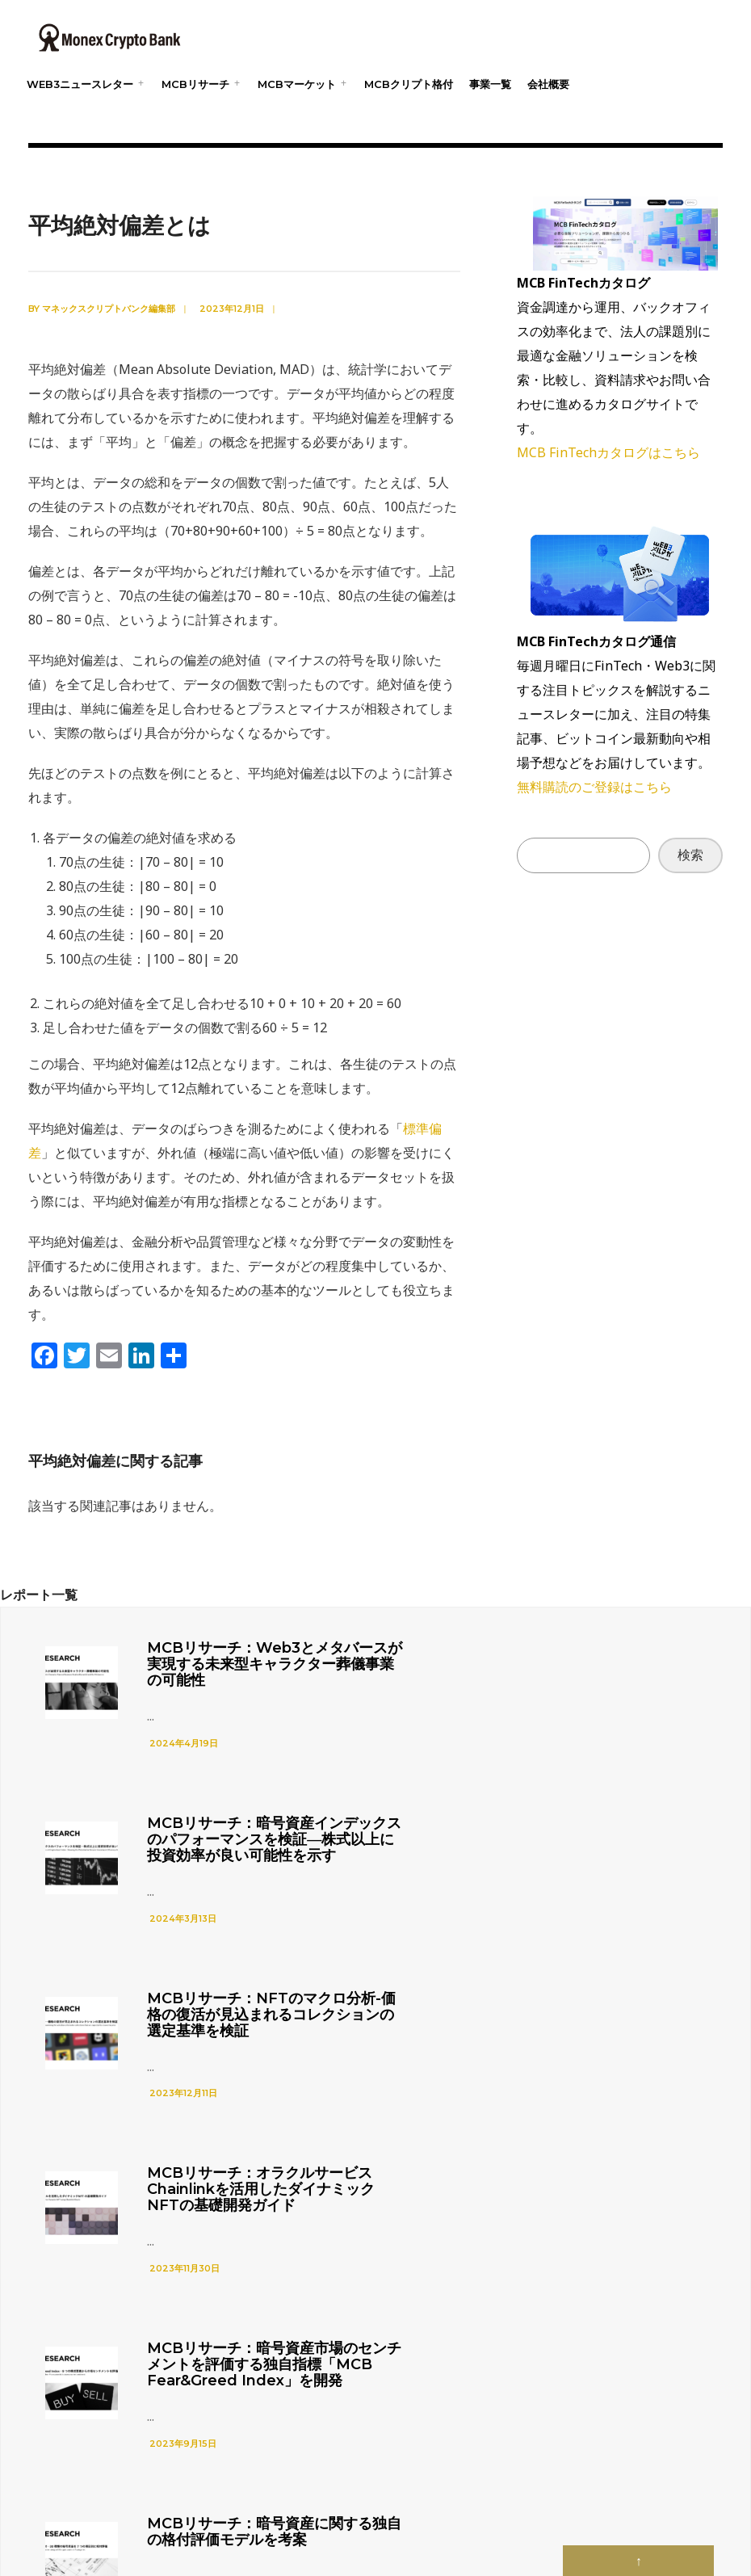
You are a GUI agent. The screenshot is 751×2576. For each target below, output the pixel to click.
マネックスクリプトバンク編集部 (108, 308)
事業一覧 (490, 84)
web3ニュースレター (80, 84)
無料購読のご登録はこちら (594, 787)
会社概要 (548, 84)
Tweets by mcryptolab (436, 2332)
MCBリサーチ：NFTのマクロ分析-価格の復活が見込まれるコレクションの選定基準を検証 (247, 1863)
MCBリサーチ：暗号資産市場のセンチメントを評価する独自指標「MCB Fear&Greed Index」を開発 (248, 2055)
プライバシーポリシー (329, 2500)
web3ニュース (421, 2500)
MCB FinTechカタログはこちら (608, 452)
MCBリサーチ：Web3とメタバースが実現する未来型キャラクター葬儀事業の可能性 (248, 1664)
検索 (690, 855)
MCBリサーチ (195, 84)
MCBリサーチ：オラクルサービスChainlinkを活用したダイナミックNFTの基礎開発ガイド (607, 1863)
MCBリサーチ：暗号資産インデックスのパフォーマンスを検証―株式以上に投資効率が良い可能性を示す (607, 1672)
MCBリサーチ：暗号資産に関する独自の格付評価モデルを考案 (607, 2047)
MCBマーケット (297, 84)
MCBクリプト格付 (408, 84)
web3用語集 (492, 2500)
